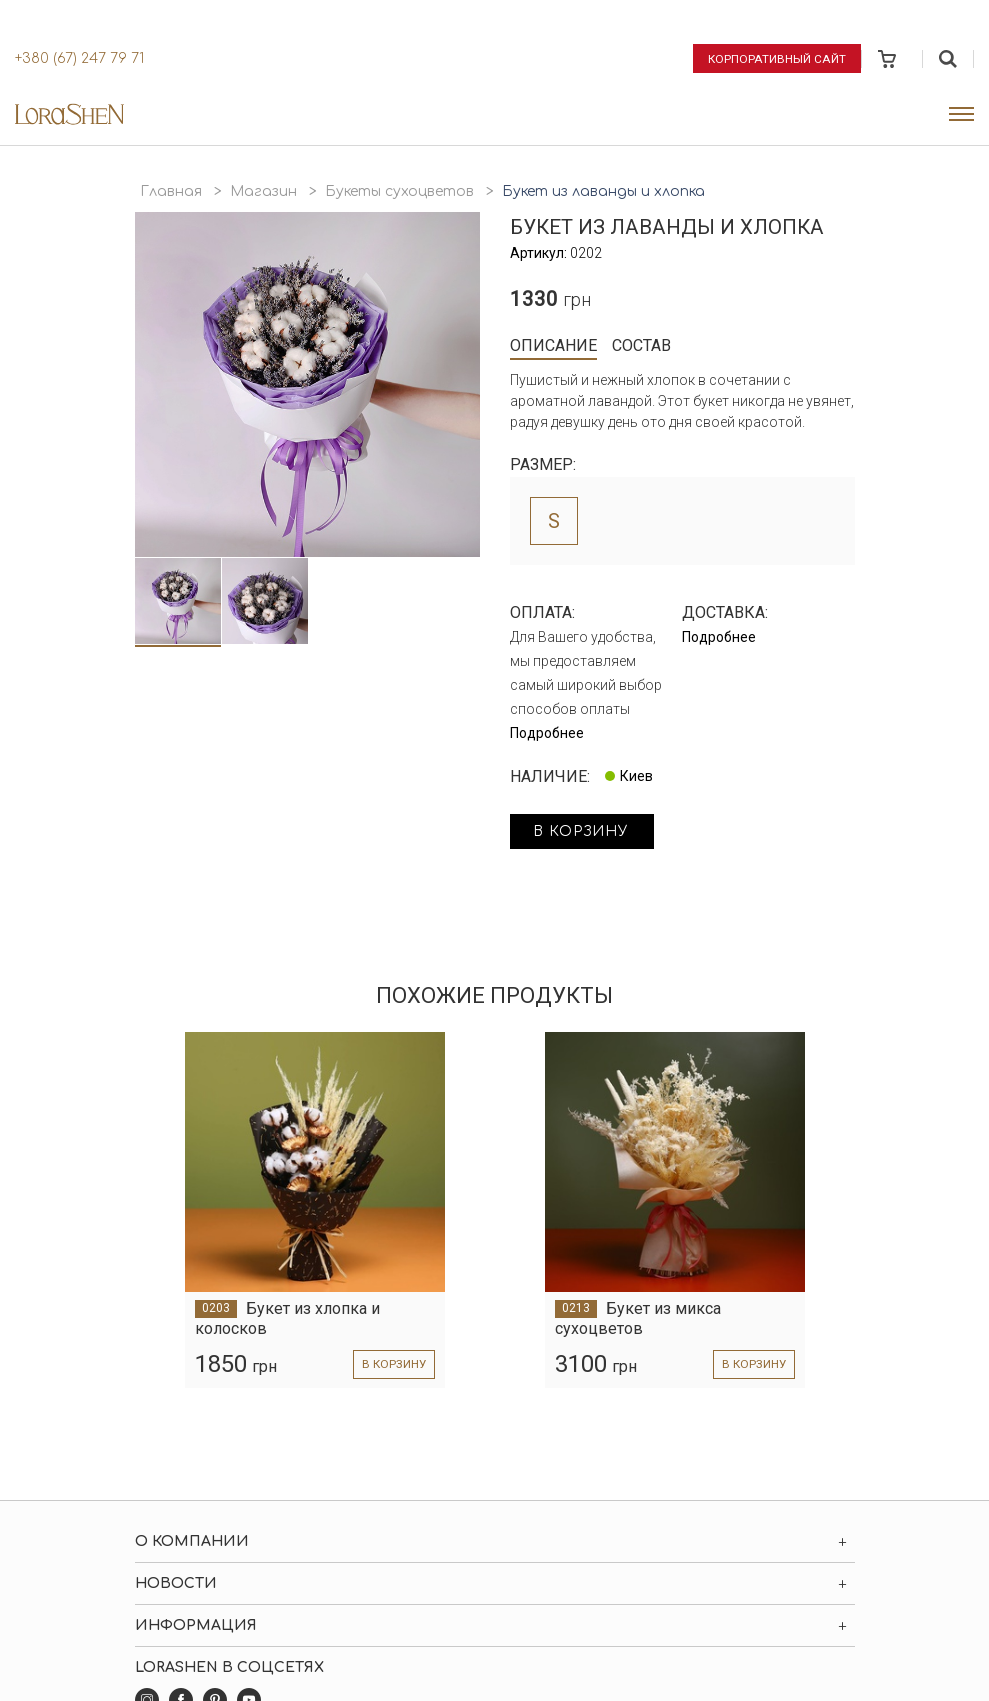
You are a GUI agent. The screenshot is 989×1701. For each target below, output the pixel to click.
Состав (641, 345)
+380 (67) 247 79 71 (79, 58)
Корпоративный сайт (777, 58)
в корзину (586, 832)
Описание (553, 345)
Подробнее (547, 733)
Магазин (263, 191)
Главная (171, 191)
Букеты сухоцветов (399, 191)
